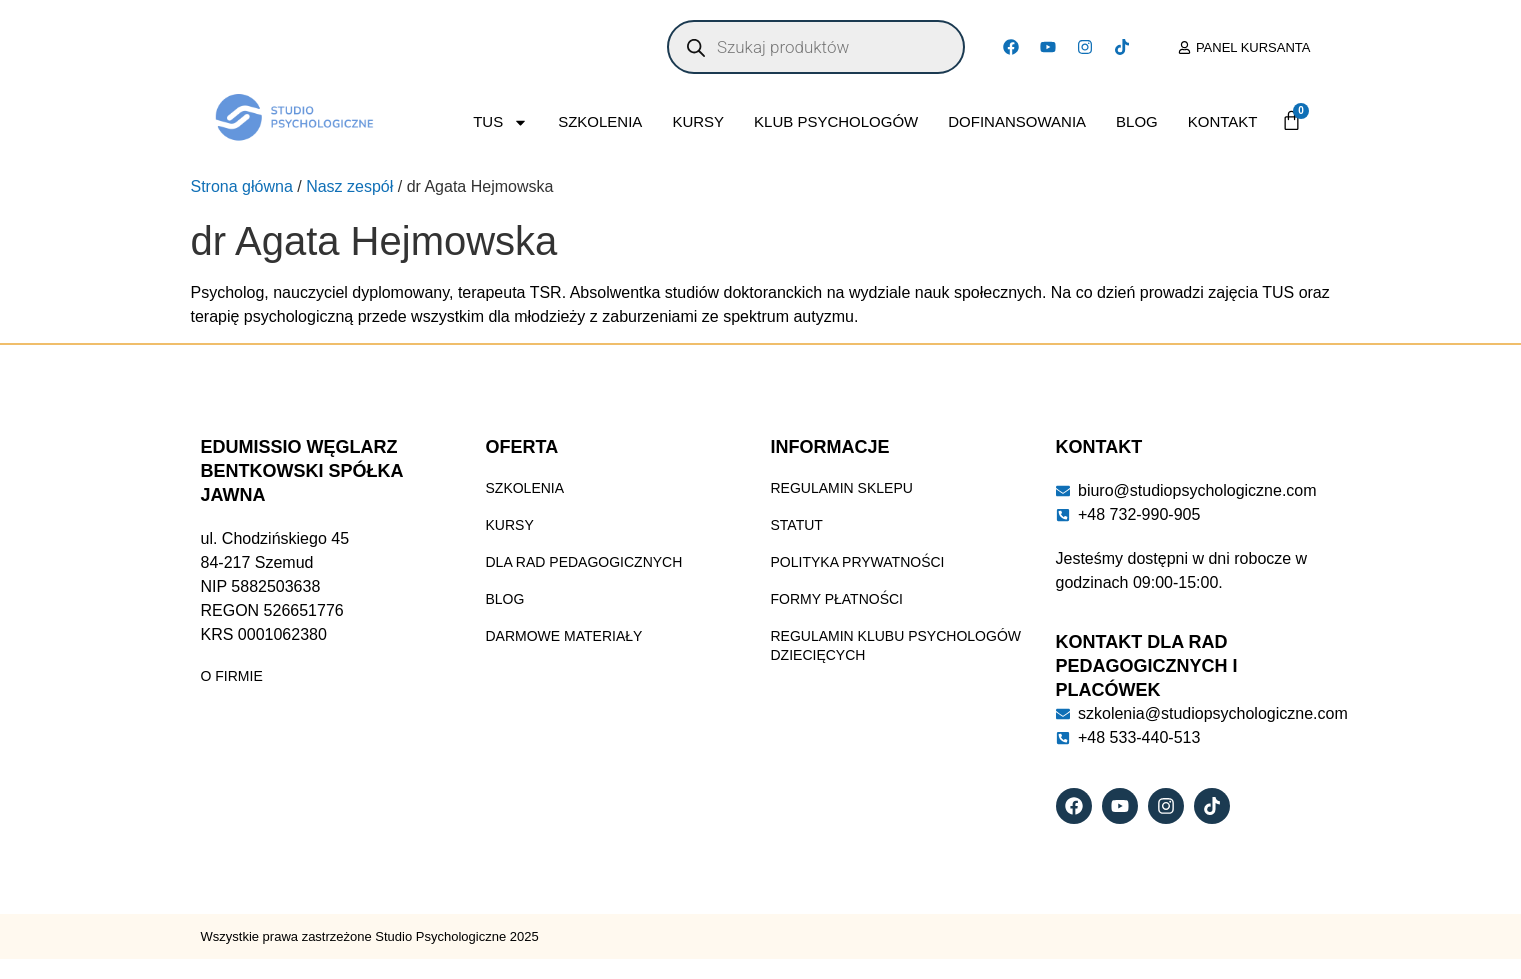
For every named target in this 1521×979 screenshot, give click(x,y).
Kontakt (1223, 121)
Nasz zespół (349, 186)
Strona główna (242, 186)
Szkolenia (600, 121)
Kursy (698, 121)
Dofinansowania (1017, 121)
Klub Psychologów (836, 121)
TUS (500, 122)
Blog (1137, 121)
